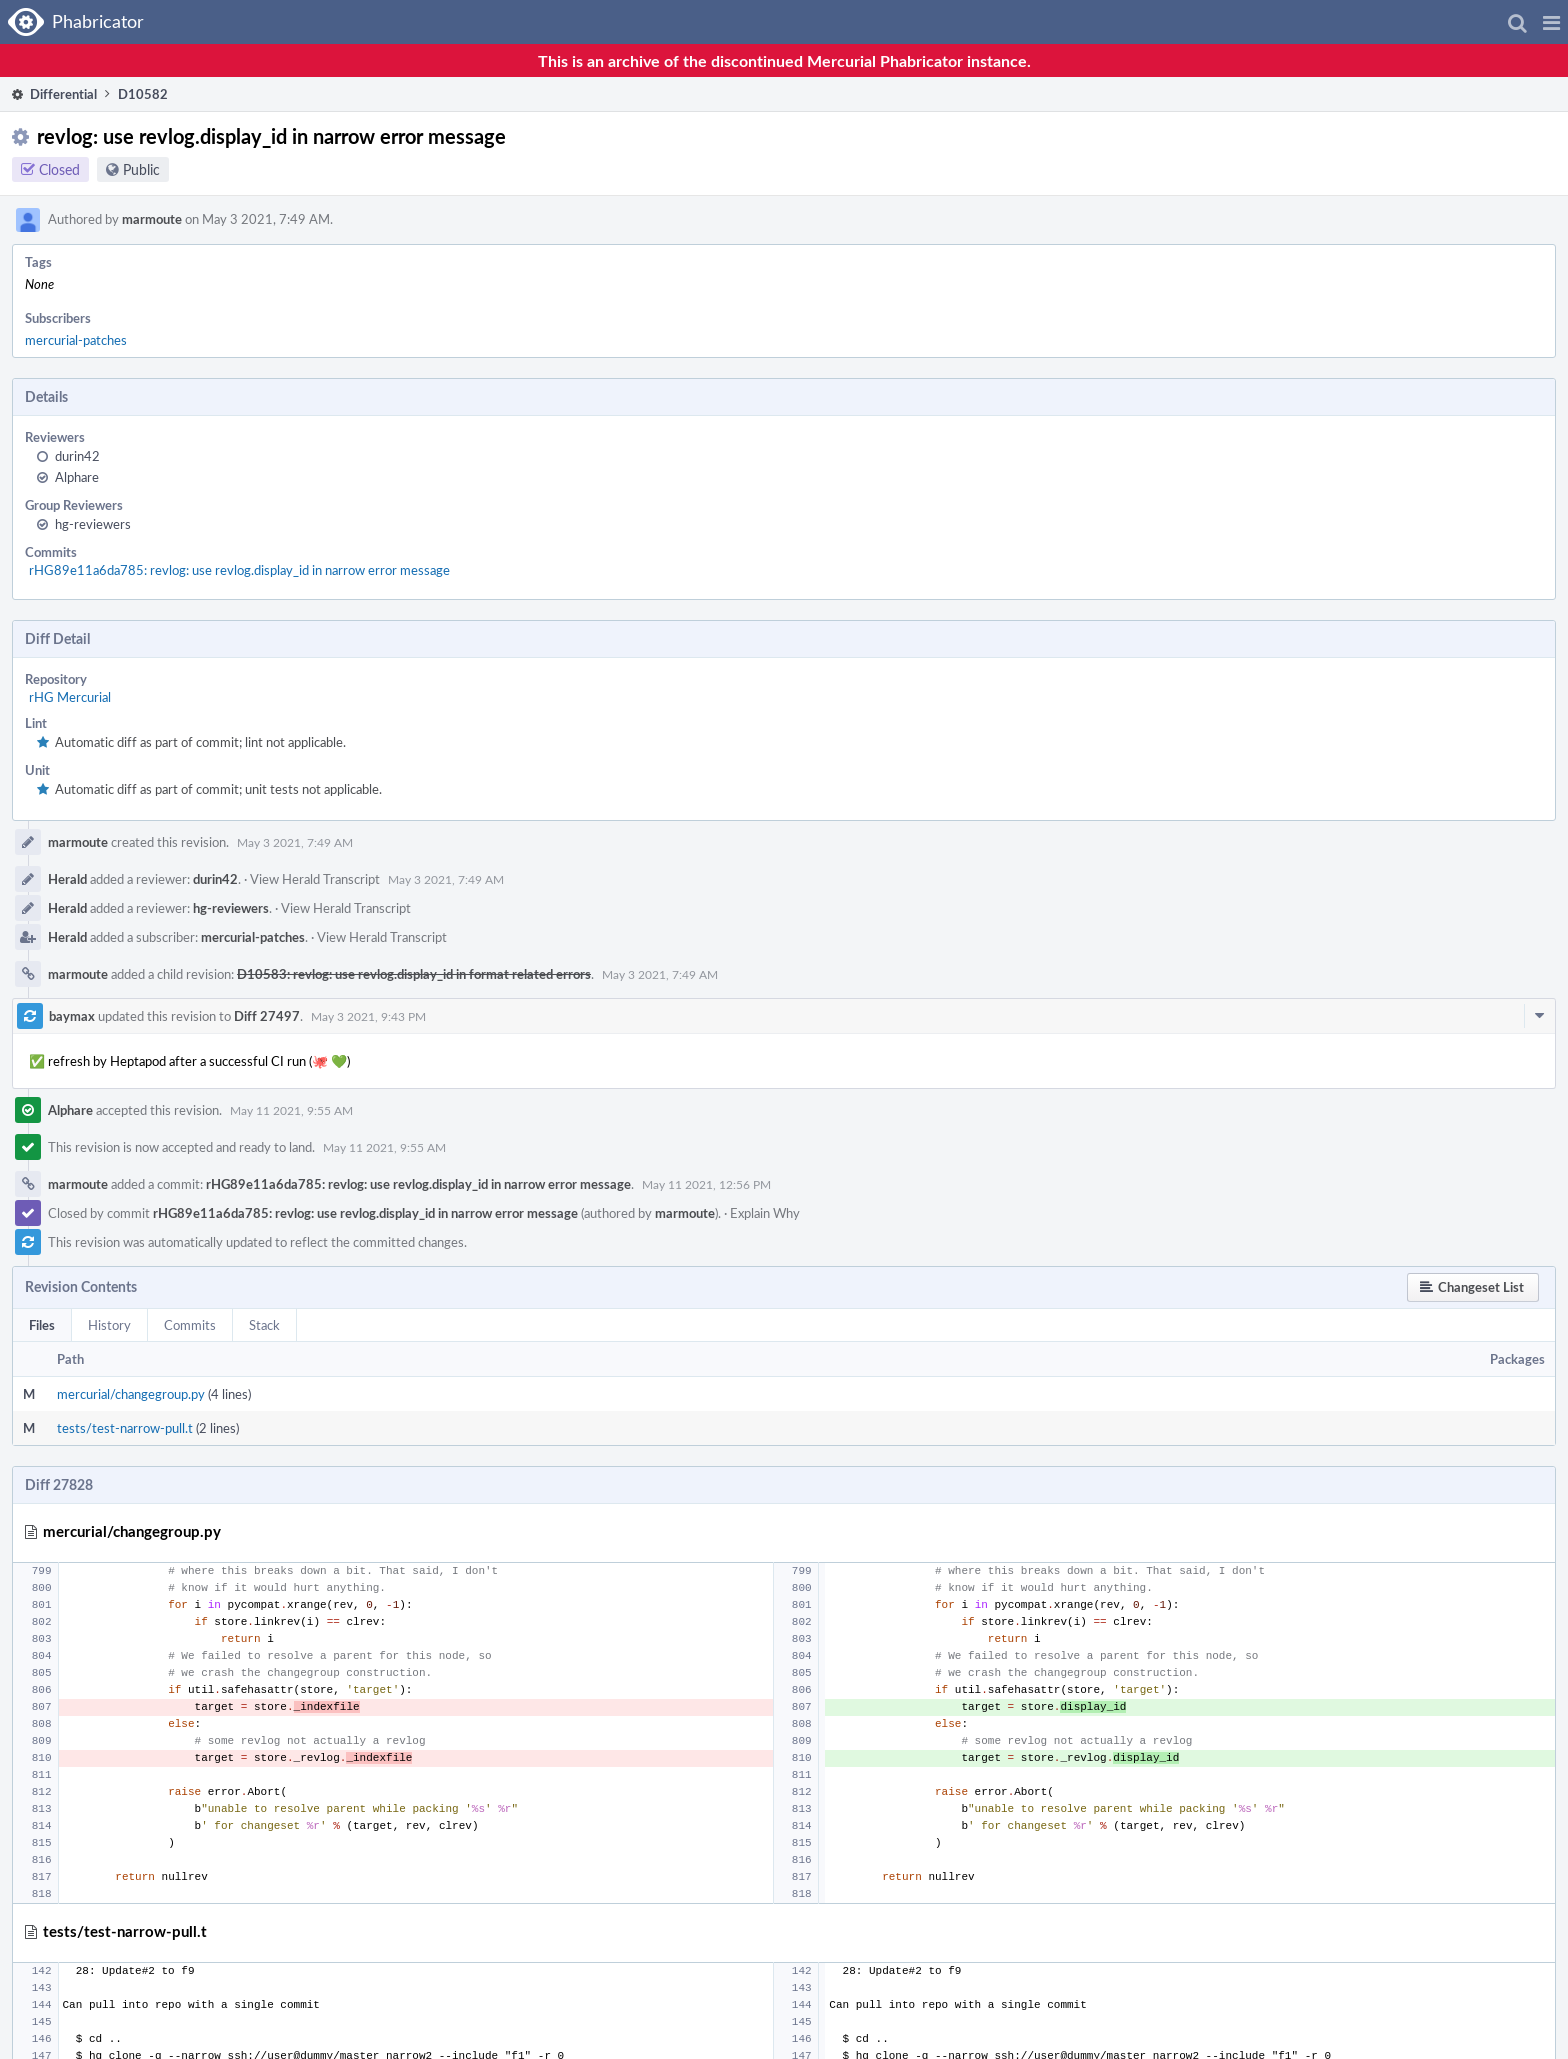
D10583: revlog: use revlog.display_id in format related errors (414, 974)
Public (141, 169)
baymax (72, 1016)
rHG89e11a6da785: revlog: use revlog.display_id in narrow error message (239, 570)
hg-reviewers (93, 524)
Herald (67, 879)
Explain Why (765, 1213)
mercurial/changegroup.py (131, 1394)
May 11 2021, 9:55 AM (291, 1110)
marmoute (152, 219)
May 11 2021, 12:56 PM (706, 1184)
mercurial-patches (76, 340)
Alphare (77, 477)
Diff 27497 (267, 1016)
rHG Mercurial (70, 697)
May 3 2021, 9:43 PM (368, 1016)
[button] (1551, 22)
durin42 (77, 456)
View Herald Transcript (315, 879)
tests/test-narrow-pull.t (125, 1428)
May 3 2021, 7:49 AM (295, 842)
